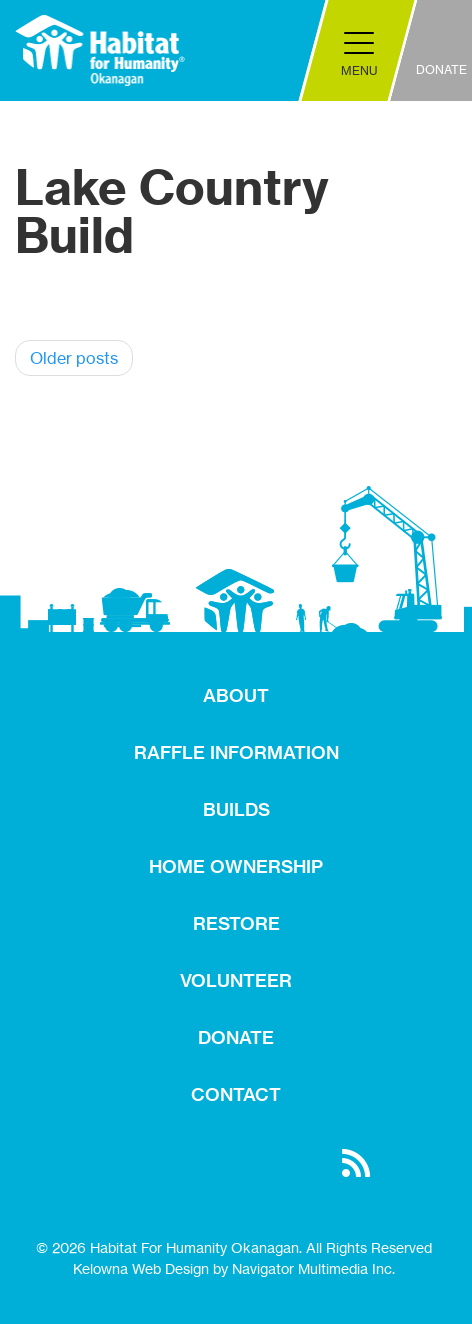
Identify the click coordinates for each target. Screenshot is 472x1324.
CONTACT (236, 1094)
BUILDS (236, 809)
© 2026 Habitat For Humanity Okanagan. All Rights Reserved (234, 1247)
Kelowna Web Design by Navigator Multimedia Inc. (234, 1268)
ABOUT (236, 695)
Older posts (74, 358)
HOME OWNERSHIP (236, 866)
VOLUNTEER (236, 980)
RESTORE (236, 923)
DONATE (236, 1037)
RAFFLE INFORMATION (236, 752)
